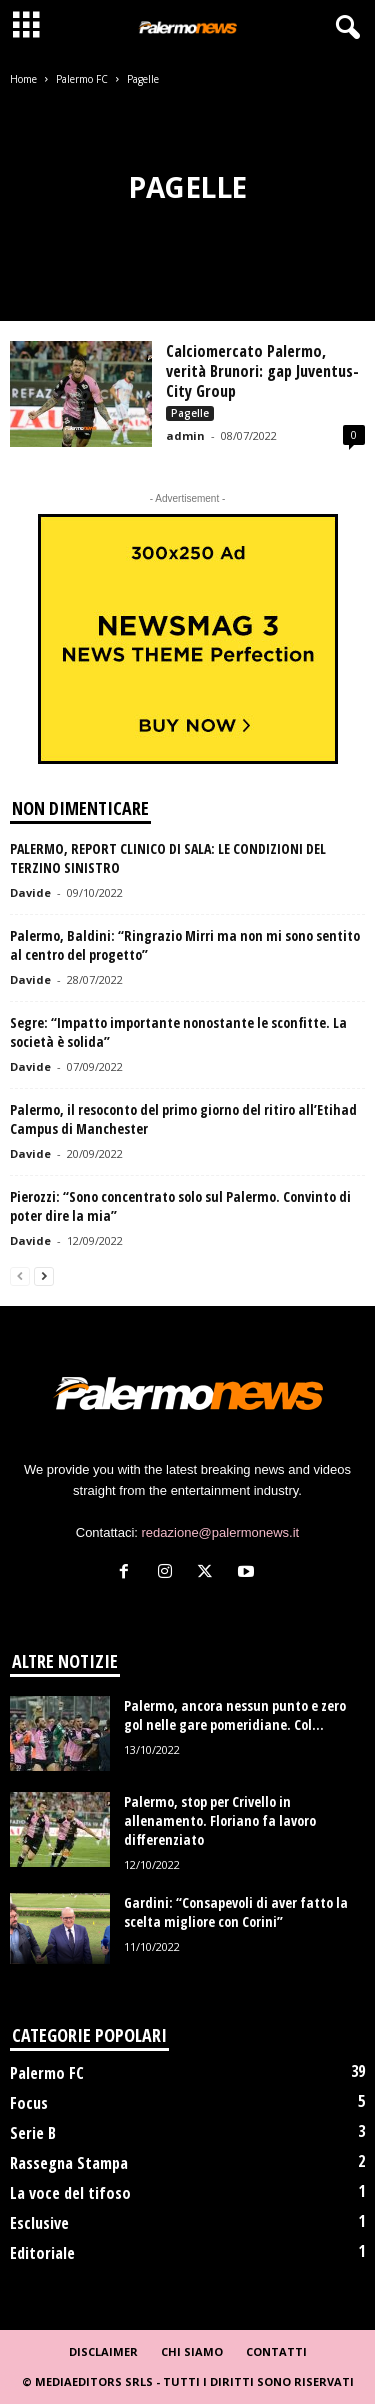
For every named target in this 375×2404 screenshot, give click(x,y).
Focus (29, 2103)
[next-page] (44, 1275)
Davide (30, 892)
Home (23, 79)
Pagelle (190, 413)
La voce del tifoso (70, 2193)
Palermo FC (82, 79)
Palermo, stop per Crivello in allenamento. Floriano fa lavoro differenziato (220, 1820)
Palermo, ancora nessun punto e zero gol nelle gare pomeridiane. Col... (235, 1715)
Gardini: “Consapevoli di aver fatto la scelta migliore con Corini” (236, 1912)
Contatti (276, 2351)
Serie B (33, 2133)
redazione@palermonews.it (221, 1532)
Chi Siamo (192, 2351)
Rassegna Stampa (69, 2163)
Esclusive (39, 2223)
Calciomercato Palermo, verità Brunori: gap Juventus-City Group (262, 371)
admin (185, 435)
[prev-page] (20, 1275)
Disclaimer (103, 2351)
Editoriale (42, 2253)
